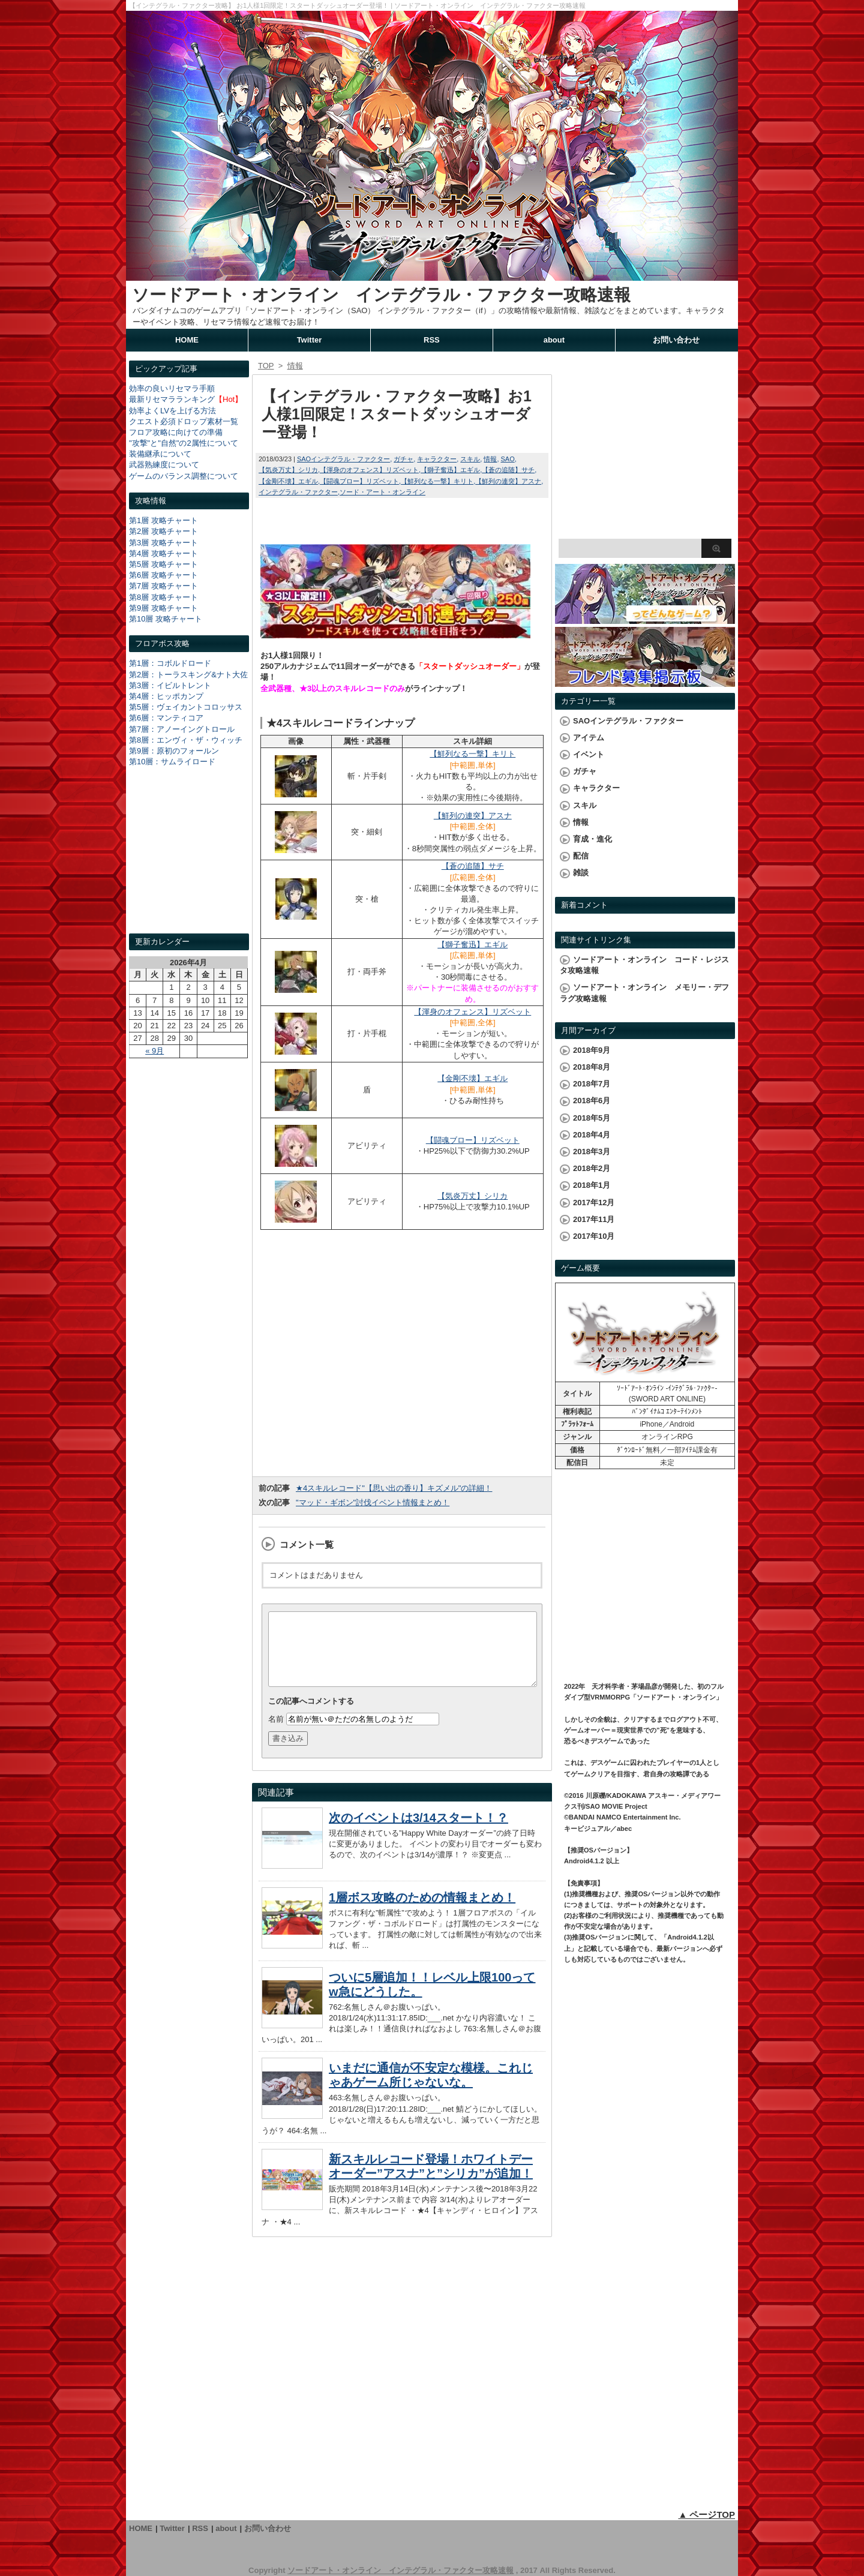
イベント (588, 754)
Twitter (309, 339)
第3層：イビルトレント (170, 685)
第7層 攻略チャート (163, 585)
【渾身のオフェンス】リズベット (369, 469)
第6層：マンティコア (166, 717)
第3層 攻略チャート (163, 542)
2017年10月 (593, 1236)
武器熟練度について (164, 464)
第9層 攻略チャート (163, 608)
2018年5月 (591, 1117)
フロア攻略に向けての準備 (176, 432)
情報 (490, 459)
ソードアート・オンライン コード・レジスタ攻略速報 (644, 965)
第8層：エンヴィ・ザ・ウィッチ (185, 739)
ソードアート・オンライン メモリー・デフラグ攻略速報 (644, 992)
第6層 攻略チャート (163, 575)
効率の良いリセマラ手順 (172, 388)
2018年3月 (591, 1151)
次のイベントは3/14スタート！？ (418, 1832)
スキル (470, 459)
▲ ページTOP (706, 2514)
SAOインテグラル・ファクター (343, 459)
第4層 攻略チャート (163, 553)
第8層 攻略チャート (163, 597)
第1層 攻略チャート (163, 520)
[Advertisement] (189, 861)
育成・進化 (592, 838)
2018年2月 (591, 1168)
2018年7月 (591, 1083)
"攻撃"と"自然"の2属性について (183, 443)
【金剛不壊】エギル (288, 481)
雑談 (581, 872)
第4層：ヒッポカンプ (166, 696)
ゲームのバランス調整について (183, 476)
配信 (581, 855)
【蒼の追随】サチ (508, 469)
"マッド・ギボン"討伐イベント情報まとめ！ (372, 1502)
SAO (507, 459)
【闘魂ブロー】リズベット (359, 481)
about (554, 339)
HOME (187, 339)
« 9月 (154, 1050)
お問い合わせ (676, 339)
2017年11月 (593, 1219)
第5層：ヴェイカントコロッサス (185, 706)
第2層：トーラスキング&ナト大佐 (188, 674)
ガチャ (403, 459)
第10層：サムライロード (172, 761)
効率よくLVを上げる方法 (172, 410)
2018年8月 (591, 1066)
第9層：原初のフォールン (174, 750)
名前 (276, 1733)
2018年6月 (591, 1100)
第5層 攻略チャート (163, 564)
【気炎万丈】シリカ (288, 469)
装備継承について (160, 453)
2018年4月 (591, 1134)
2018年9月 (591, 1050)
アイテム (588, 737)
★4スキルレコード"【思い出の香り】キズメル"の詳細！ (394, 1488)
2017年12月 (593, 1202)
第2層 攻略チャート (163, 531)
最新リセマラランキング (172, 399)
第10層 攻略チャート (165, 618)
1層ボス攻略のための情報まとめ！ (422, 1912)
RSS (432, 339)
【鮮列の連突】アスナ (508, 481)
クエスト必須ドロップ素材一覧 (183, 421)
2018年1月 (591, 1185)
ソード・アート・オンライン (382, 492)
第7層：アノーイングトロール (182, 729)
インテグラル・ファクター (298, 492)
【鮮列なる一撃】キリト (437, 481)
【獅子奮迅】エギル (450, 469)
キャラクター (437, 459)
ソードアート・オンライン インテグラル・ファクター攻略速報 (381, 295)
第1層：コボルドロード (170, 663)
